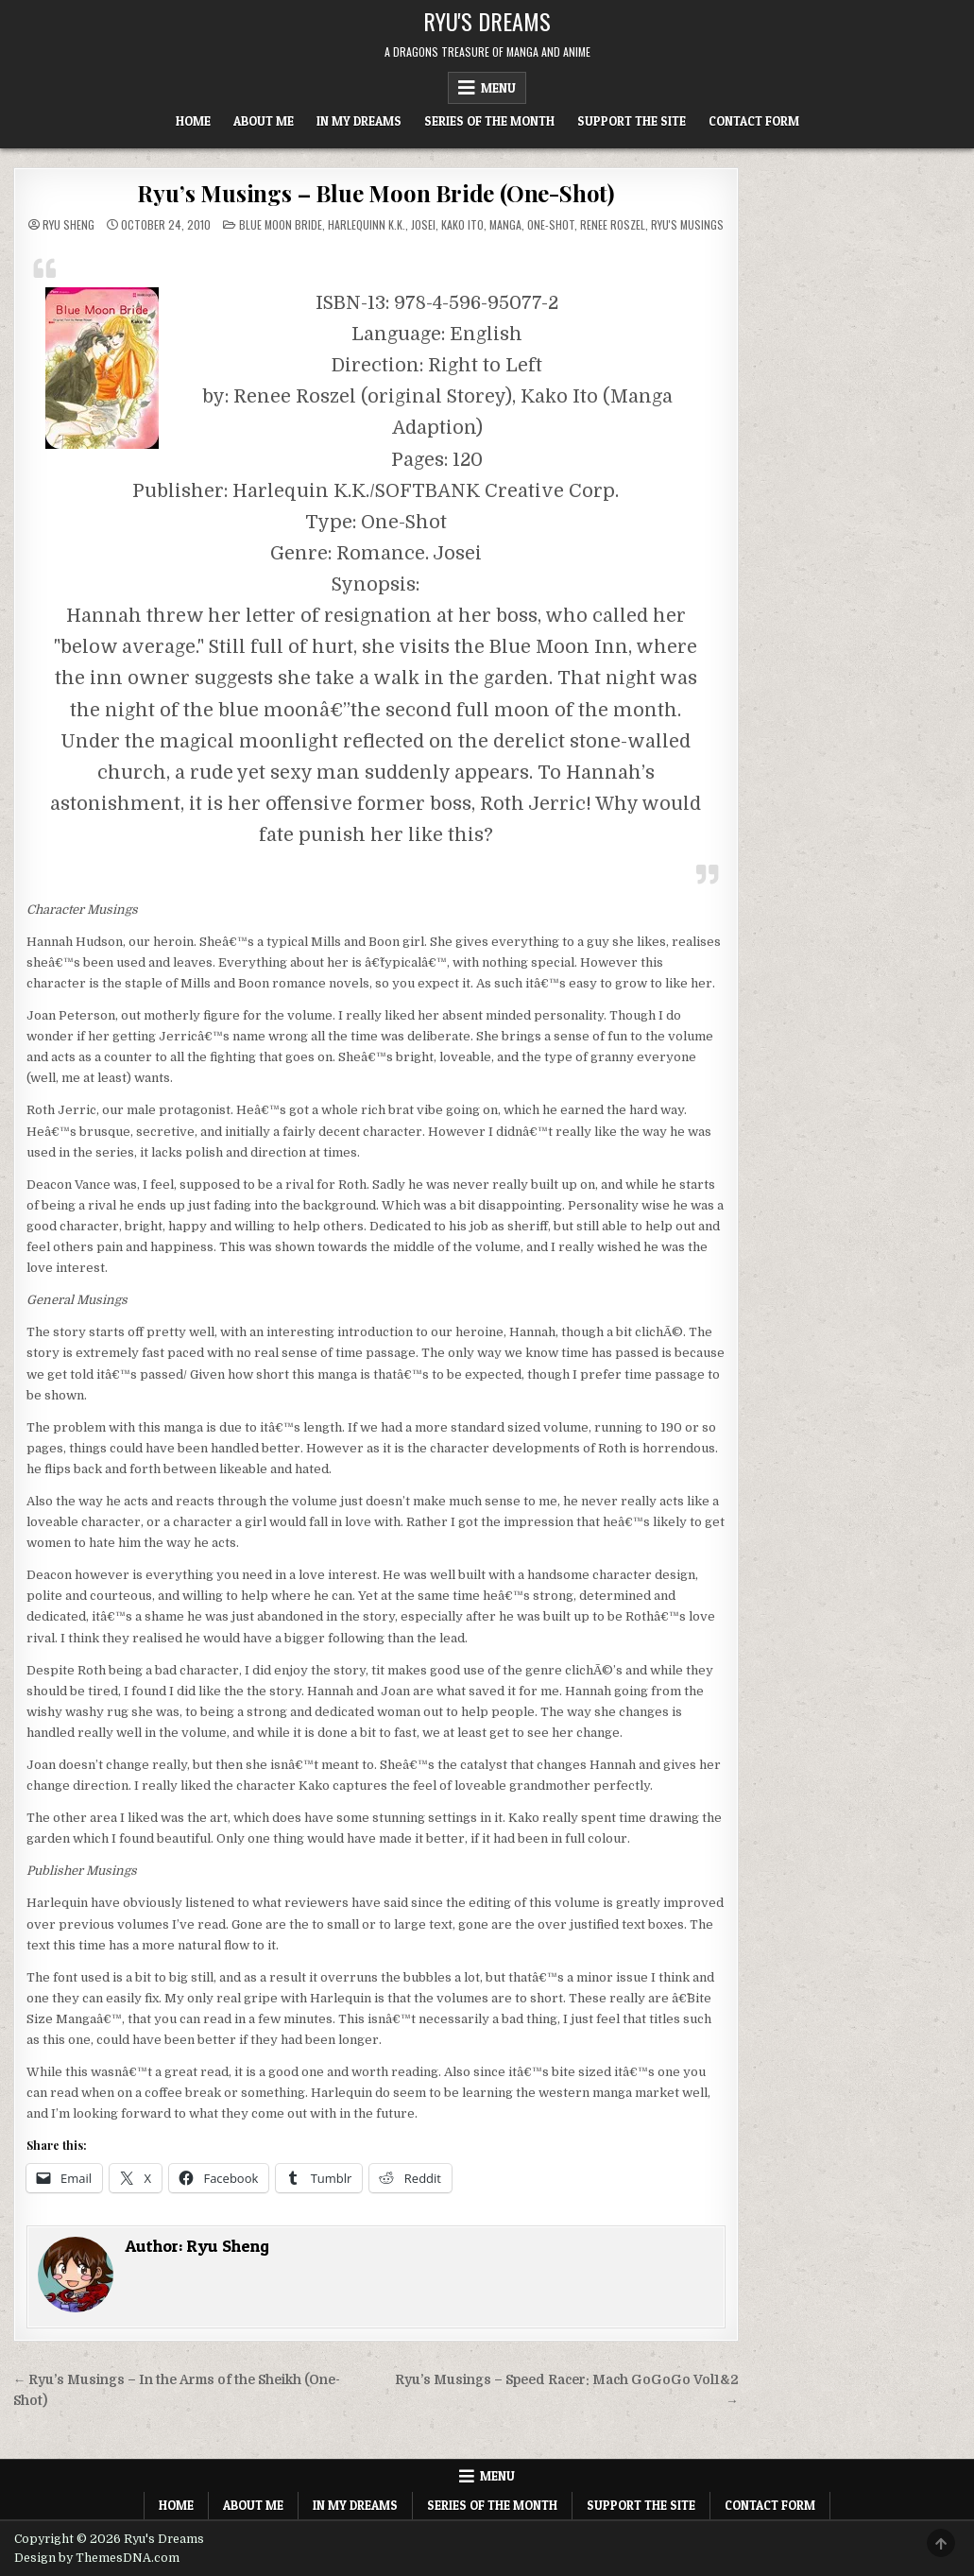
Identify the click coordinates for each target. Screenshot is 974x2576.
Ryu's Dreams (487, 21)
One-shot (550, 224)
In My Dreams (359, 121)
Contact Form (754, 121)
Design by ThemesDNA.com (96, 2558)
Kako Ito (462, 224)
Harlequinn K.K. (366, 224)
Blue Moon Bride (280, 224)
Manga (505, 224)
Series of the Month (489, 121)
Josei (423, 224)
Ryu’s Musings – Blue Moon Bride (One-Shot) (375, 193)
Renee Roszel (612, 224)
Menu (498, 87)
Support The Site (631, 121)
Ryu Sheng (68, 225)
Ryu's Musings (687, 224)
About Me (263, 121)
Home (193, 121)
